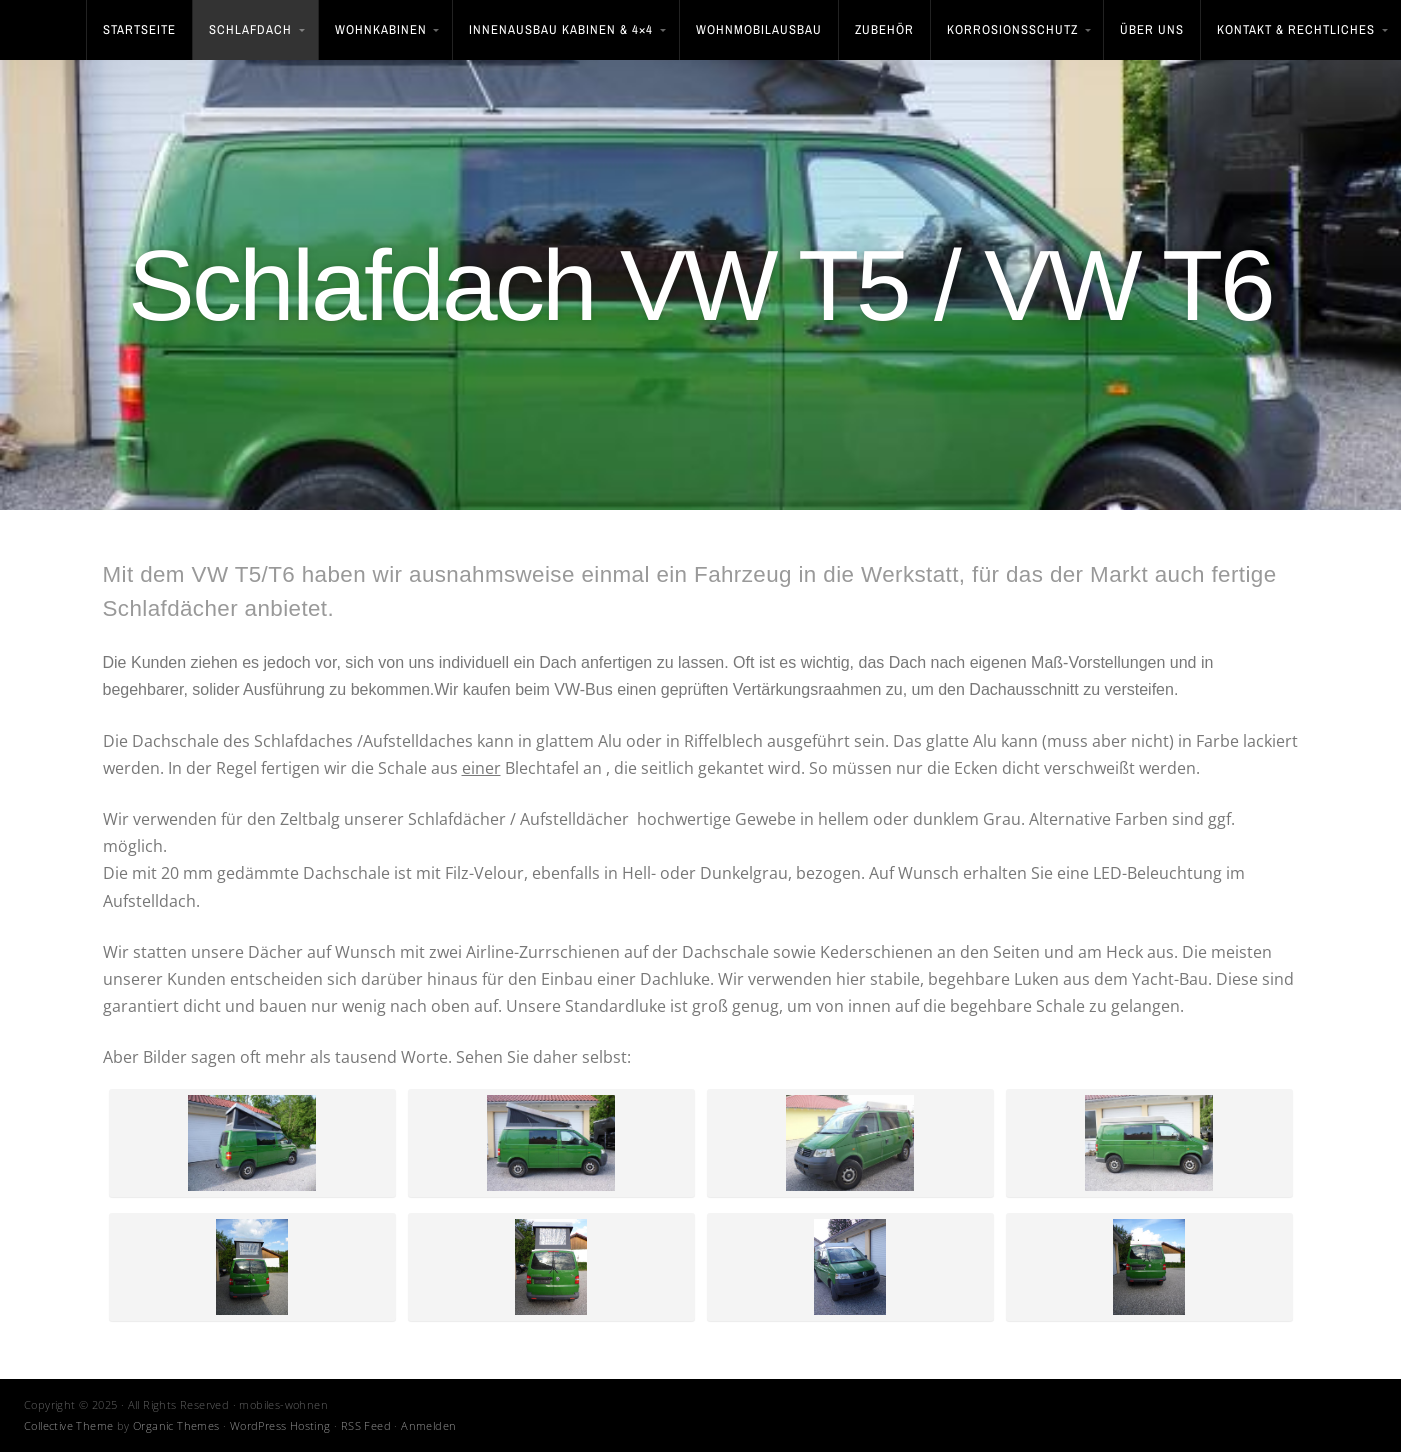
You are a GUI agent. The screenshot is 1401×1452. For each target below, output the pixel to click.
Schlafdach (250, 29)
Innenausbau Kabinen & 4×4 (561, 29)
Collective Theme (68, 1425)
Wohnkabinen (381, 29)
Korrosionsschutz (1012, 29)
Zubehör (884, 29)
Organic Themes (176, 1425)
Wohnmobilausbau (759, 29)
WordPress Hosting (280, 1425)
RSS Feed (366, 1425)
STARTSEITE (139, 29)
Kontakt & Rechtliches (1296, 29)
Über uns (1152, 29)
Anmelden (428, 1425)
